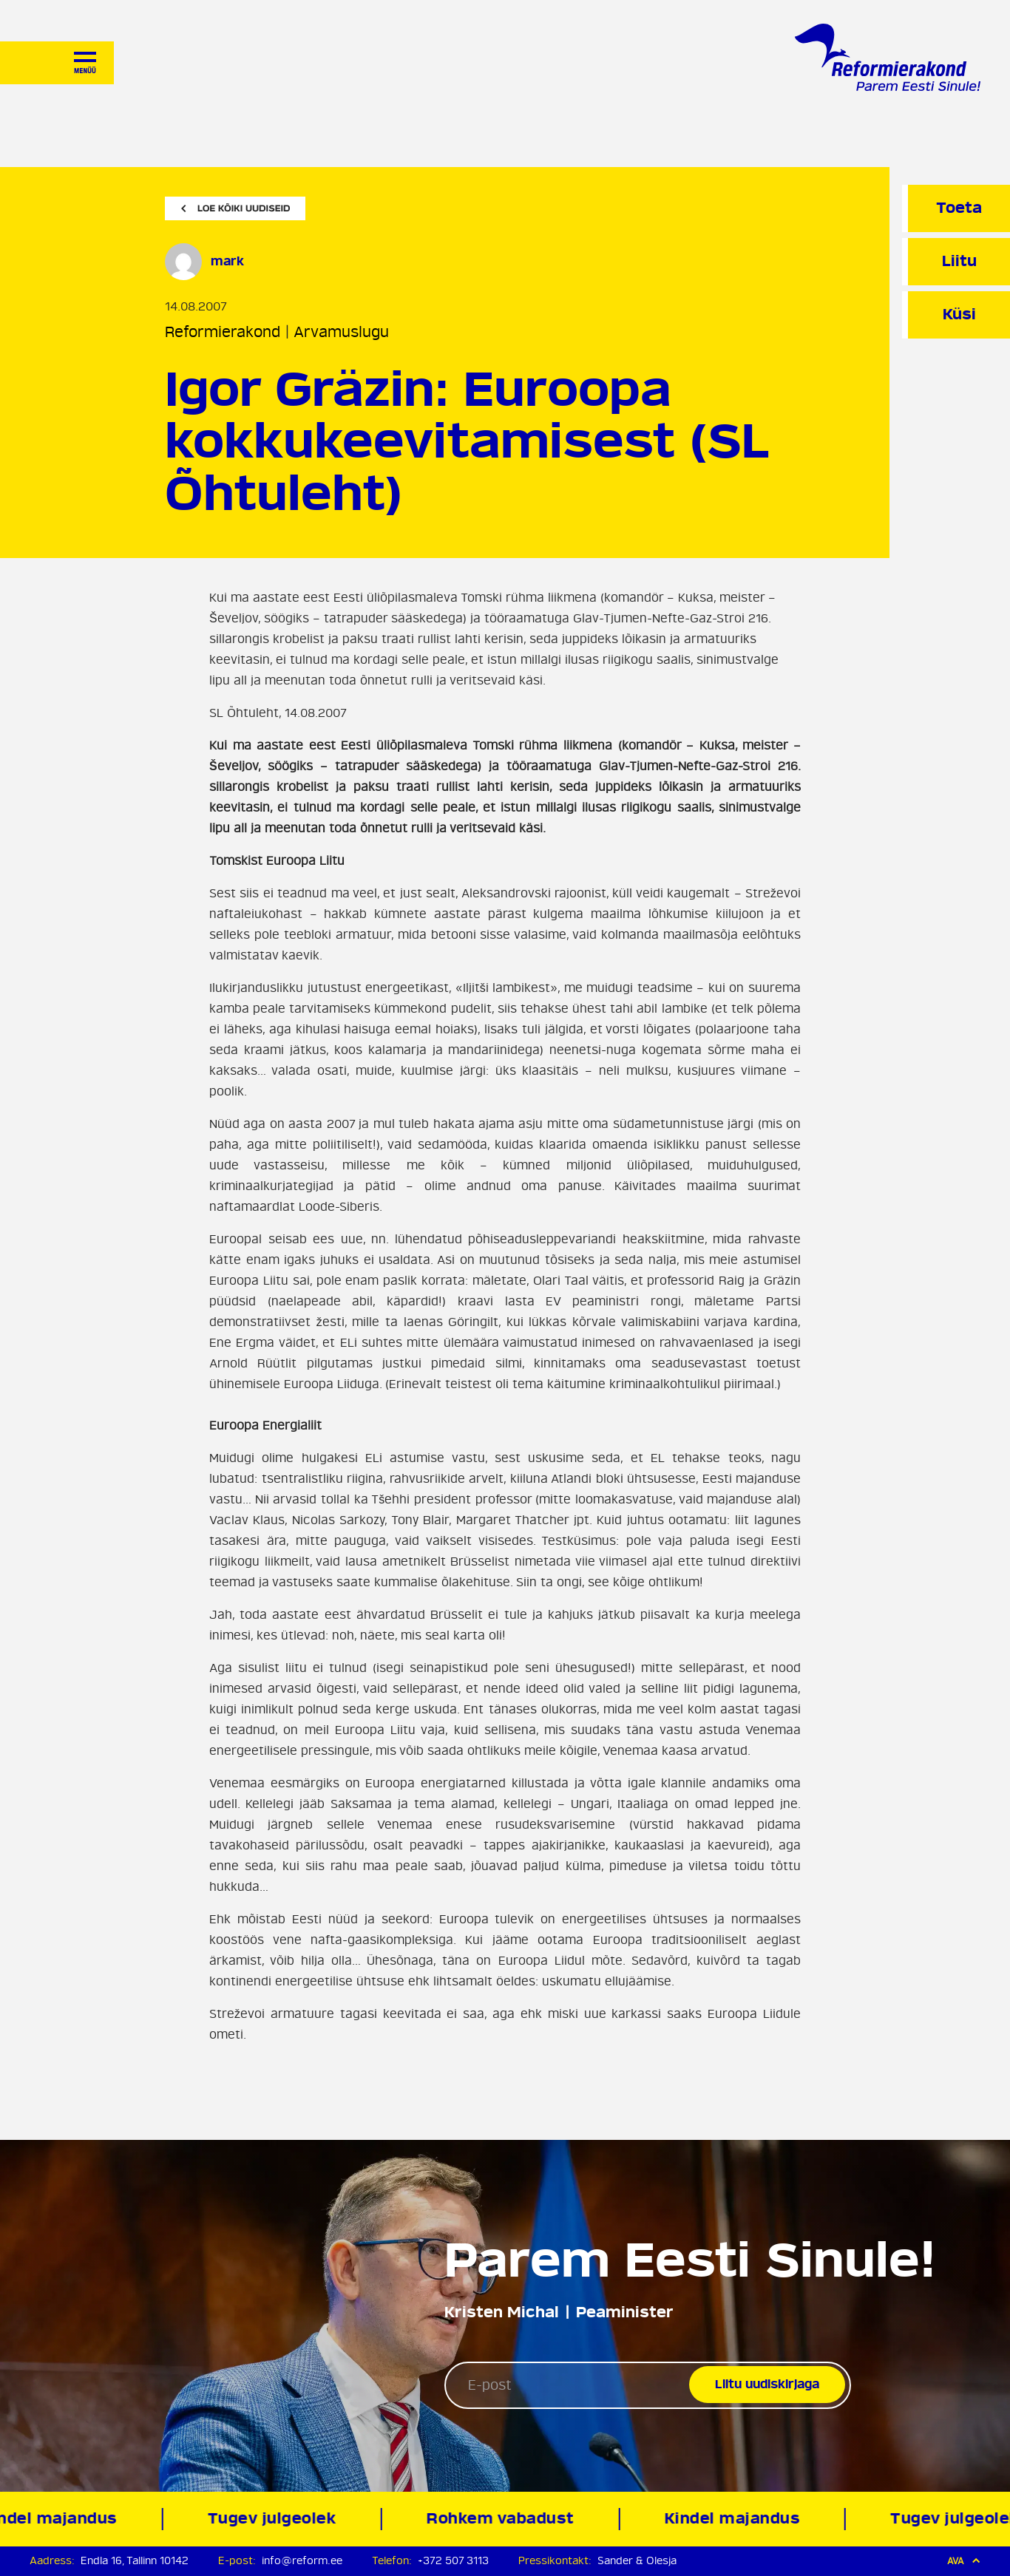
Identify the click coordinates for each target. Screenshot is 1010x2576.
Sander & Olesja (637, 2561)
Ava (963, 2560)
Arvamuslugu (341, 332)
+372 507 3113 (453, 2561)
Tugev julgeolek (274, 2518)
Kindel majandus (735, 2518)
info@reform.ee (302, 2561)
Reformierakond (222, 332)
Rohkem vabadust (503, 2518)
